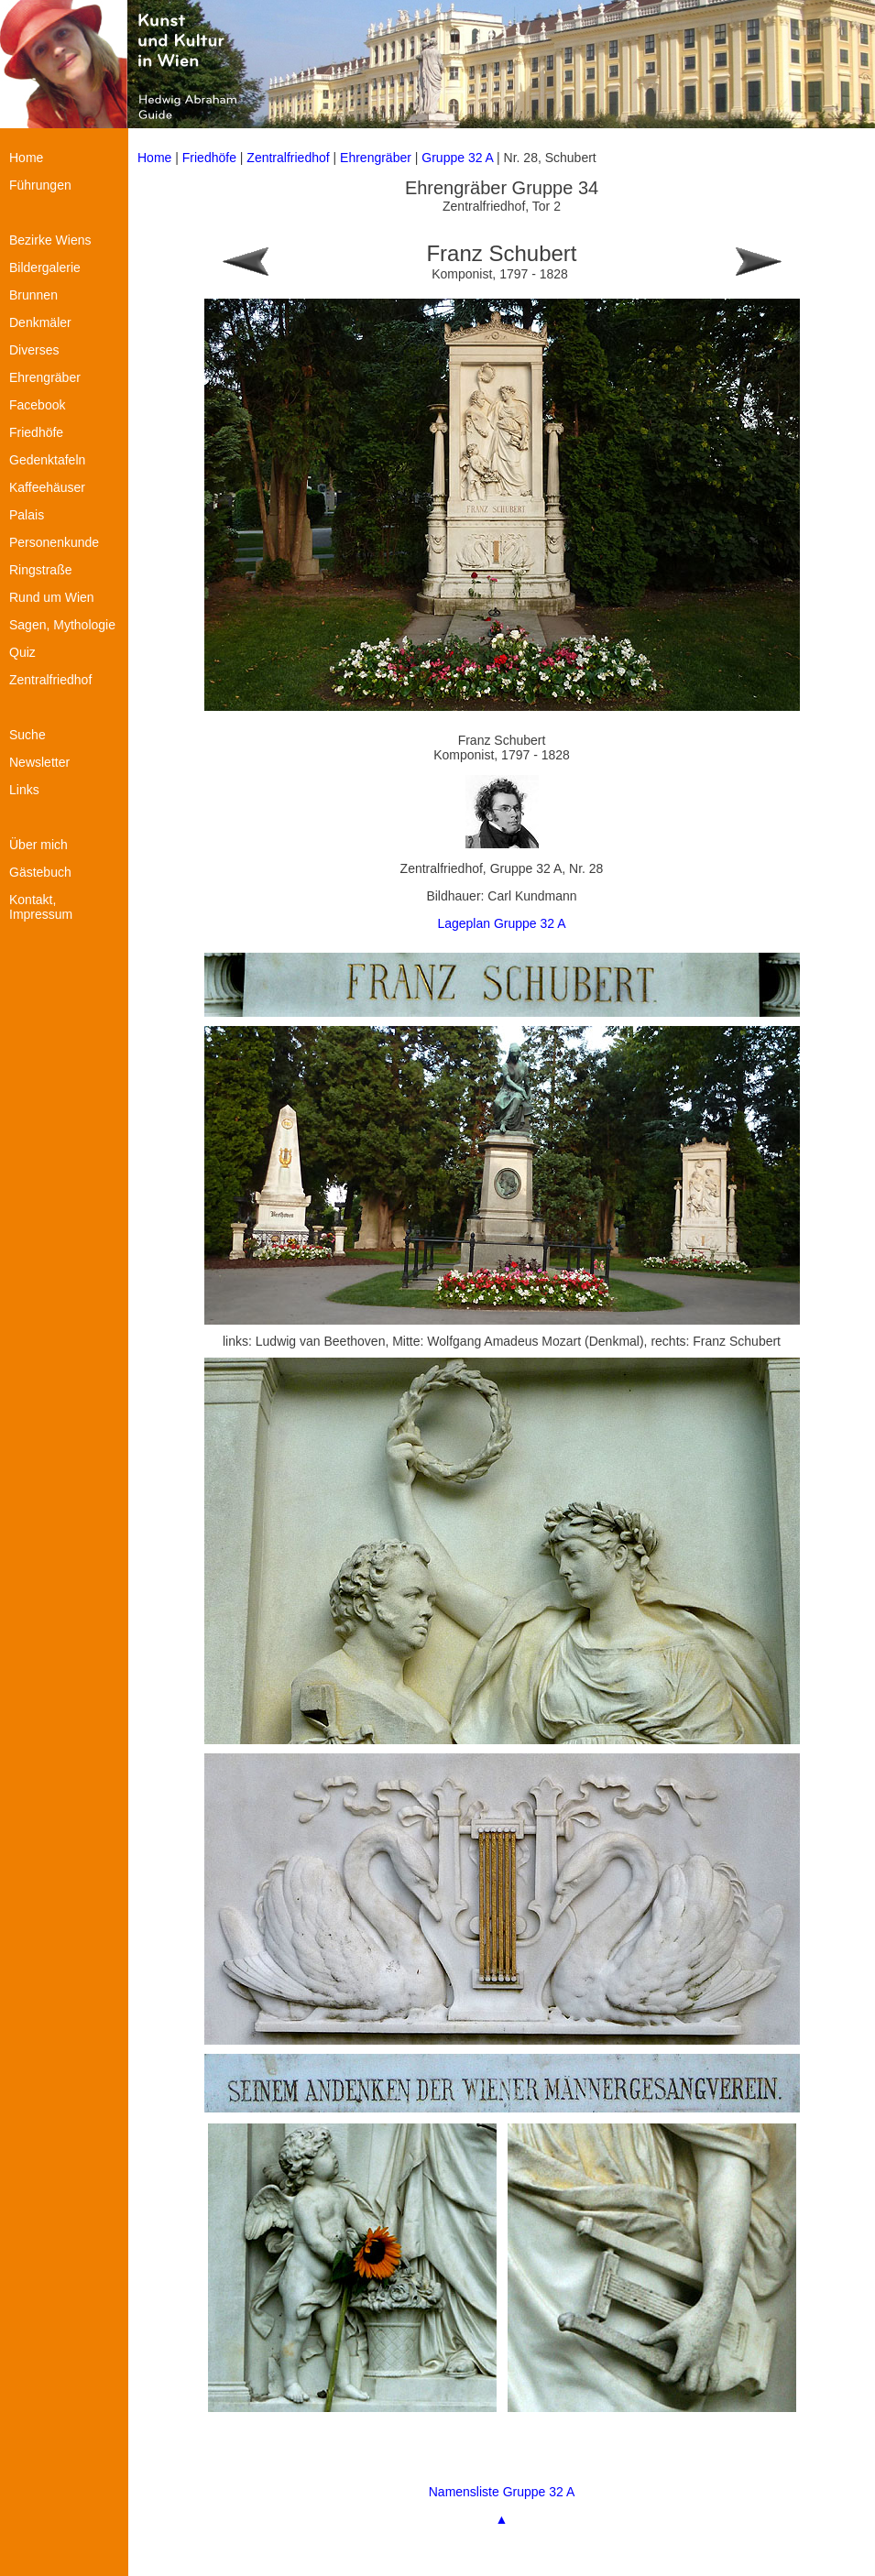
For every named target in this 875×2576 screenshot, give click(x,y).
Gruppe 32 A (459, 157)
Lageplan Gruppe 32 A (501, 923)
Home (154, 157)
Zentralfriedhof (287, 157)
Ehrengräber (375, 157)
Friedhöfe (209, 157)
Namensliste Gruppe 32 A (502, 2491)
